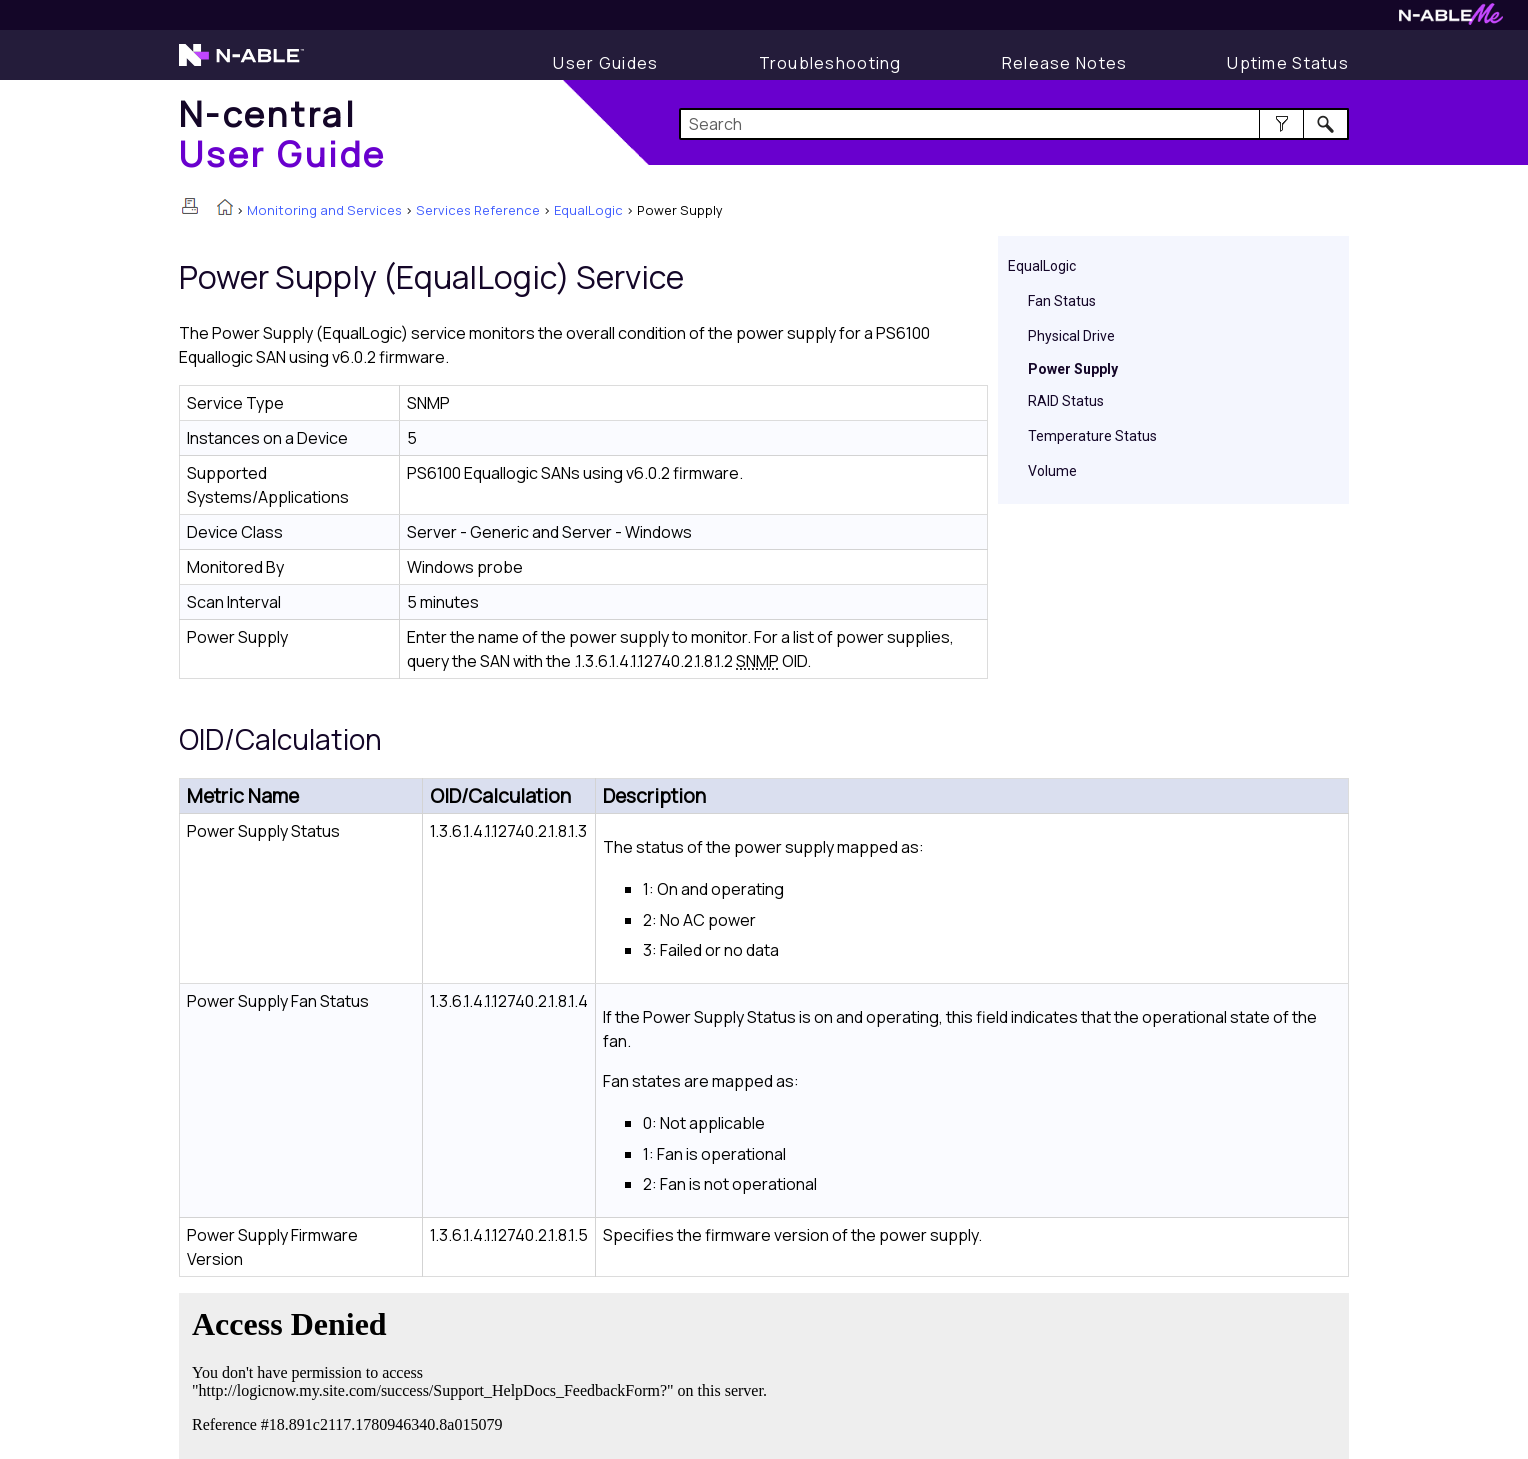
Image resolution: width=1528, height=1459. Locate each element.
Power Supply (1073, 369)
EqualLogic (588, 210)
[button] (1281, 124)
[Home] (283, 133)
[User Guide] (605, 63)
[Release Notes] (1065, 63)
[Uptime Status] (1288, 63)
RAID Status (1066, 401)
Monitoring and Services (324, 210)
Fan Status (1062, 301)
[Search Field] (1014, 124)
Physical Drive (1071, 336)
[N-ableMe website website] (1451, 19)
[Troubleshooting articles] (830, 63)
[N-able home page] (241, 64)
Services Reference (478, 210)
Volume (1052, 471)
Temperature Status (1092, 436)
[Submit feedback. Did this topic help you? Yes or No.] (484, 1373)
